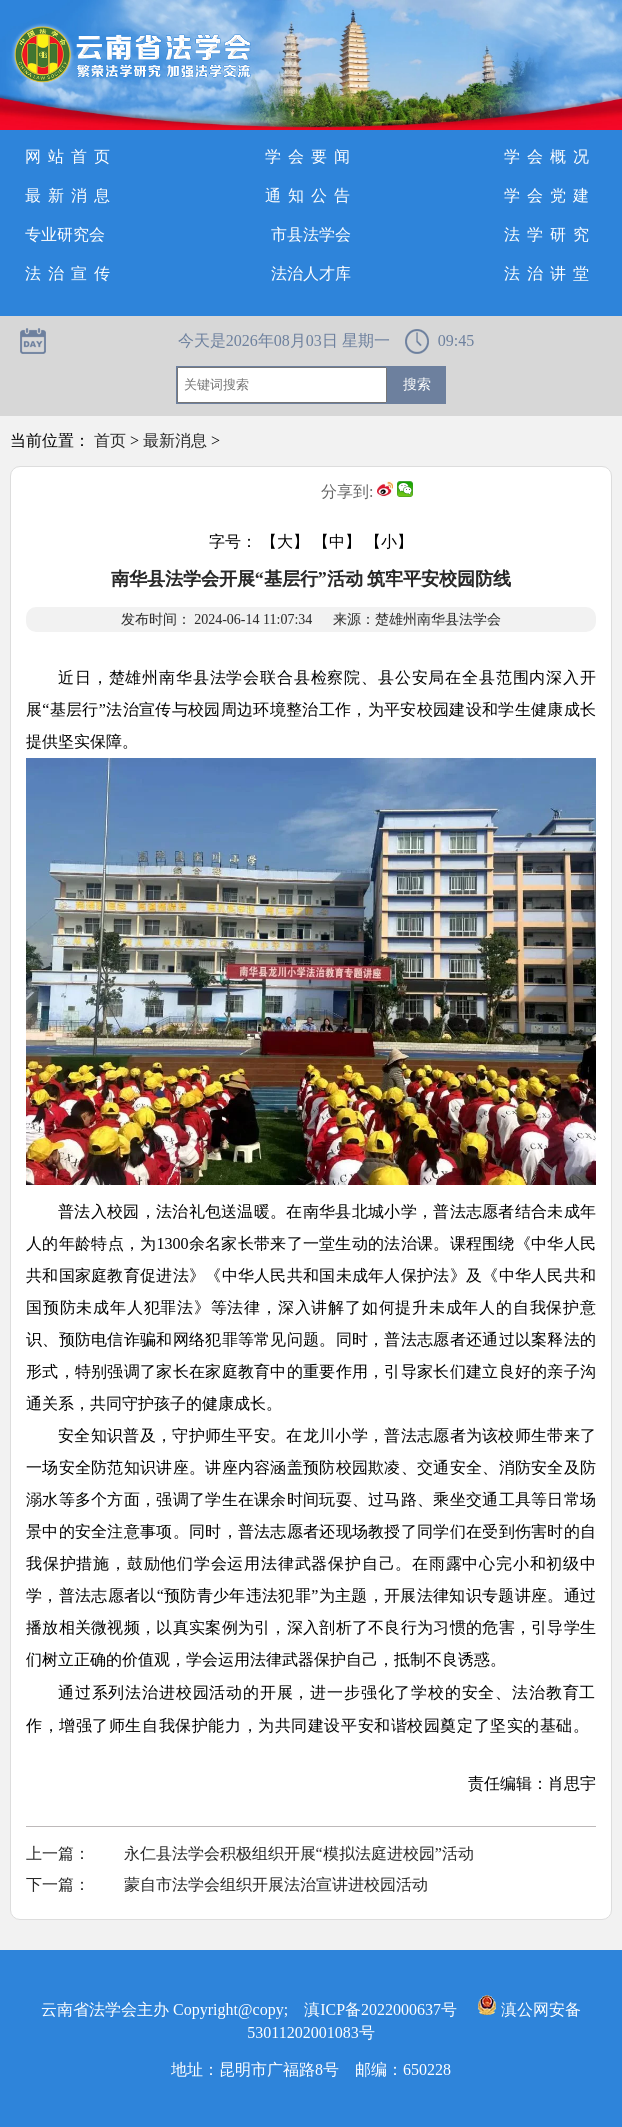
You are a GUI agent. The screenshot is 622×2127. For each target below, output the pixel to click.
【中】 (337, 541)
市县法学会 (311, 234)
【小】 (389, 541)
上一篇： (58, 1853)
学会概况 (550, 156)
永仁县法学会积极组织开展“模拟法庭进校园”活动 (299, 1853)
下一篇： (58, 1884)
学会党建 (550, 195)
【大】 (285, 541)
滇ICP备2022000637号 (380, 2009)
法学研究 (550, 234)
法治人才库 (311, 273)
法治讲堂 (550, 273)
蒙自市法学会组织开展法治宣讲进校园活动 (276, 1884)
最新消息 (71, 195)
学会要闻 (311, 156)
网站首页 (71, 156)
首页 (110, 440)
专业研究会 (65, 234)
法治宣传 (71, 273)
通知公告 (311, 195)
